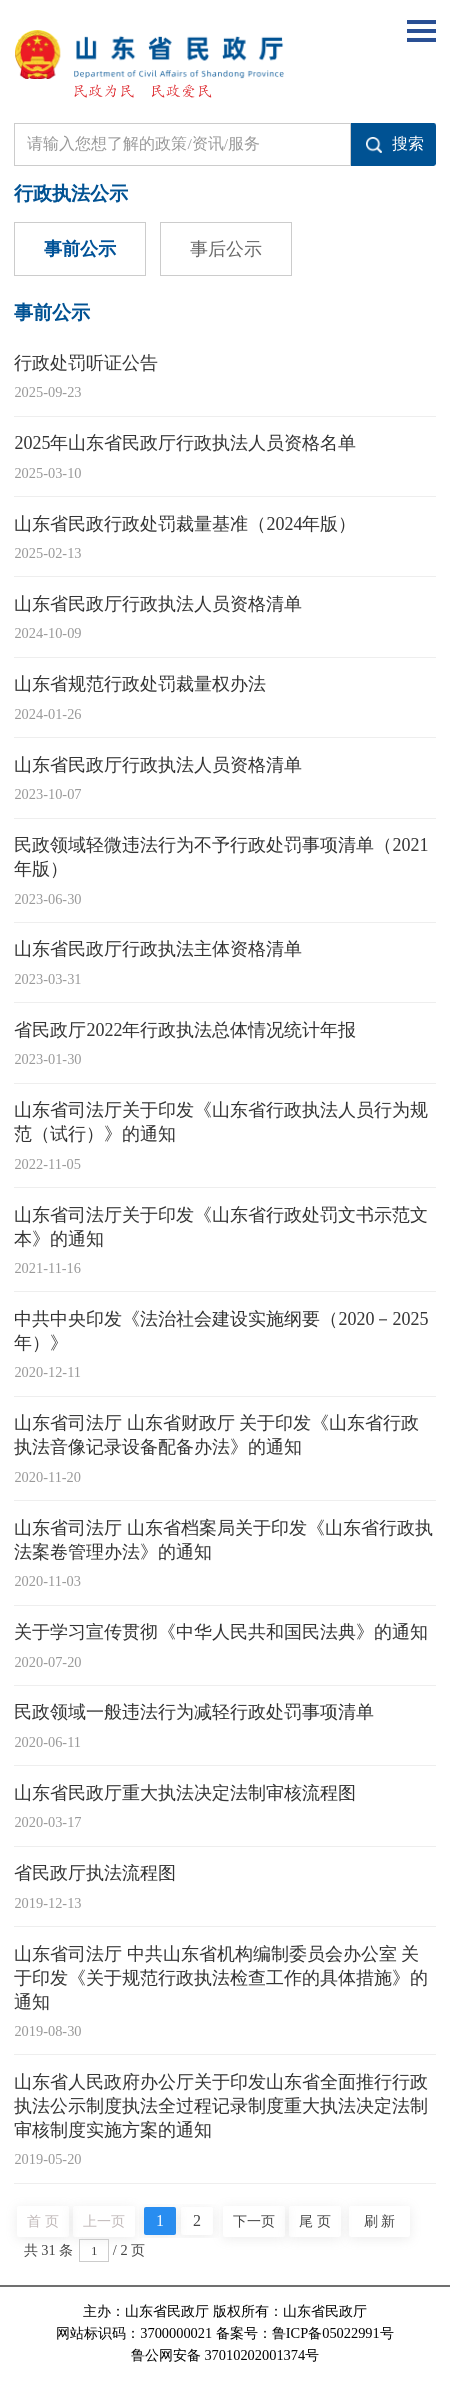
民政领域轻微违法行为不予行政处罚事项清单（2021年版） (221, 857)
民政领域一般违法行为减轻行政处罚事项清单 (194, 1712)
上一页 (104, 2221)
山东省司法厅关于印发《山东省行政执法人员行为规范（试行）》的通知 (221, 1122)
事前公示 (80, 249)
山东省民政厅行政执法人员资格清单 (158, 604)
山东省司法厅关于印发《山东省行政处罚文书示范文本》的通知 (221, 1227)
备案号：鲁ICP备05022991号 (305, 2333)
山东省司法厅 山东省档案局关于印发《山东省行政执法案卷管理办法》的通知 (223, 1540)
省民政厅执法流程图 (95, 1873)
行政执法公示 (71, 193)
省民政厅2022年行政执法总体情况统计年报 (185, 1030)
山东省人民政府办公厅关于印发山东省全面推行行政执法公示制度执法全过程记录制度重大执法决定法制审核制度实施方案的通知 (221, 2106)
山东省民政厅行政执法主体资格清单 (158, 949)
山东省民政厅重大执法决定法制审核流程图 (185, 1793)
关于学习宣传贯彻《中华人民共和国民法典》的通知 (221, 1632)
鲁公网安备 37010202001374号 (225, 2355)
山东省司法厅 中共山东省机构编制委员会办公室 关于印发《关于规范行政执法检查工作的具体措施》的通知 (221, 1978)
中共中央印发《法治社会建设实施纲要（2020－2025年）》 (221, 1331)
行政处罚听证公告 (86, 363)
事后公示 (226, 249)
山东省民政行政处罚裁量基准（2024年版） (185, 524)
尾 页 (315, 2221)
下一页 (254, 2221)
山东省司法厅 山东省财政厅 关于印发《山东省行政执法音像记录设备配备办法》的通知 (216, 1435)
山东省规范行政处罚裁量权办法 (140, 684)
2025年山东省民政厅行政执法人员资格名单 (185, 443)
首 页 (43, 2221)
